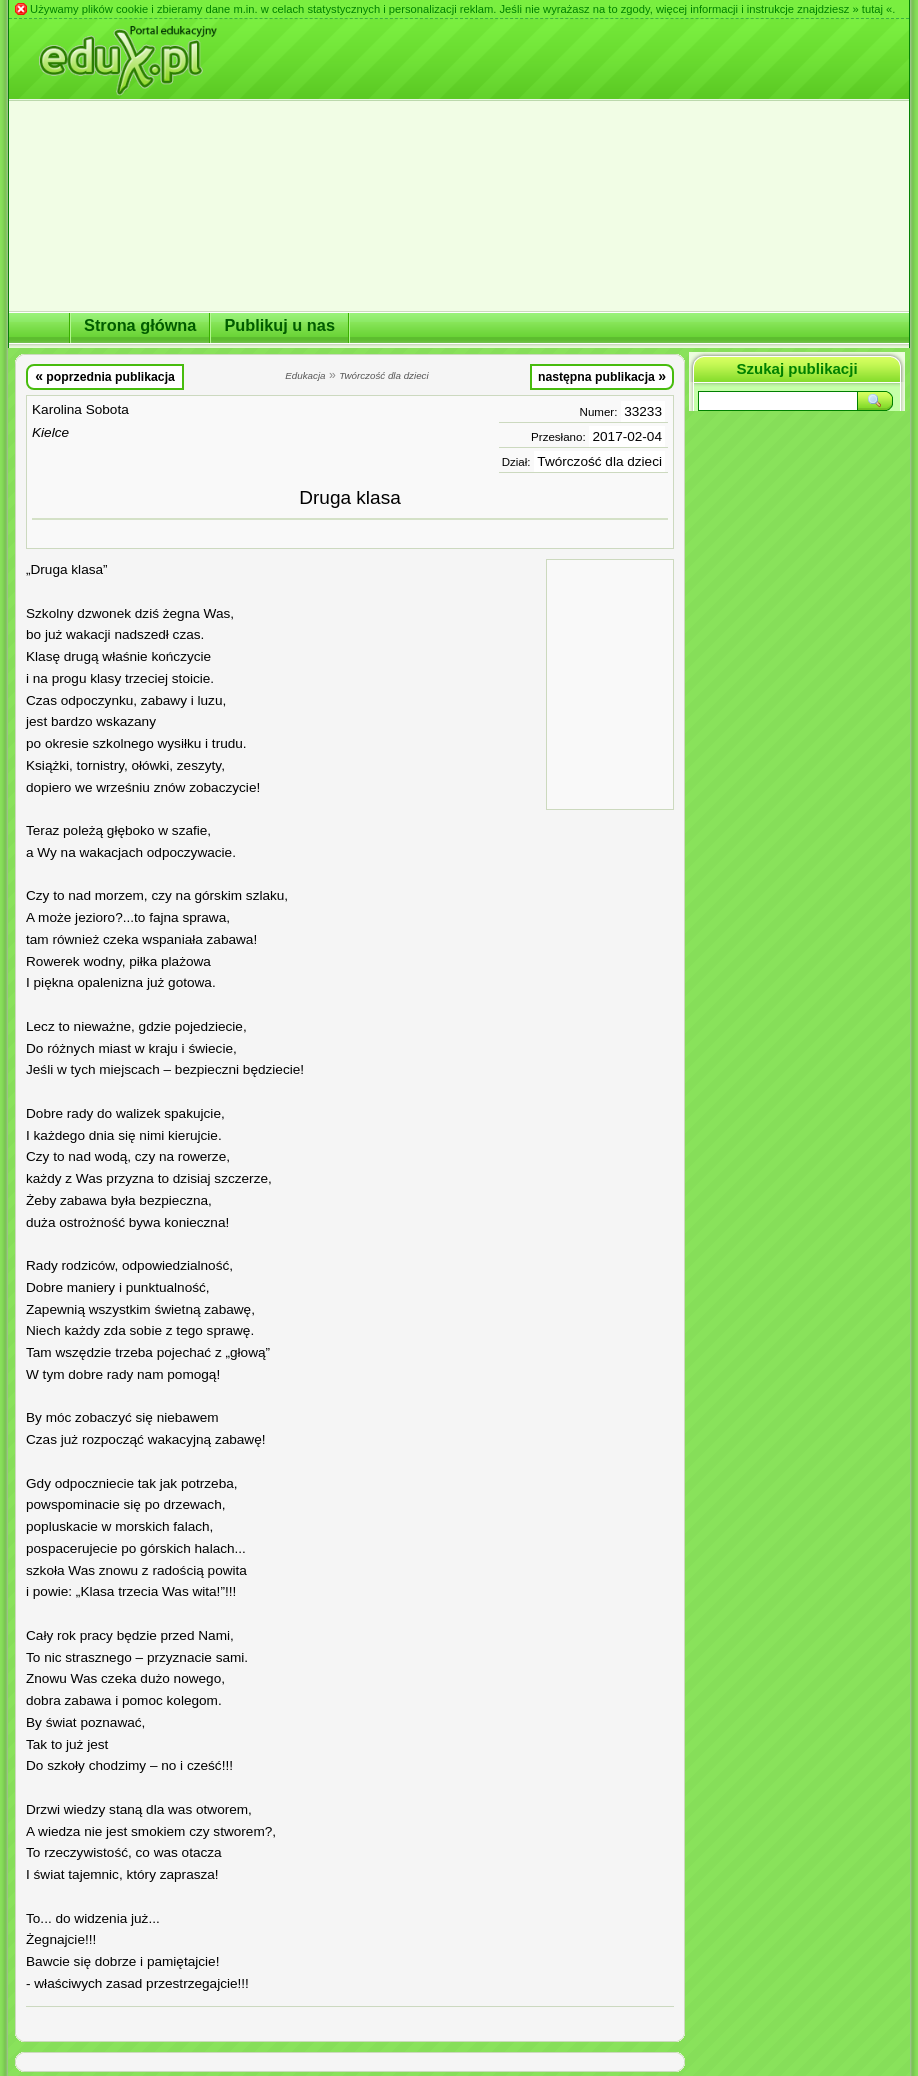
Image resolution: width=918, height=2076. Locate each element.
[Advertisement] (610, 683)
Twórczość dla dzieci (599, 461)
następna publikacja (602, 376)
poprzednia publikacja (105, 376)
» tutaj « (872, 9)
